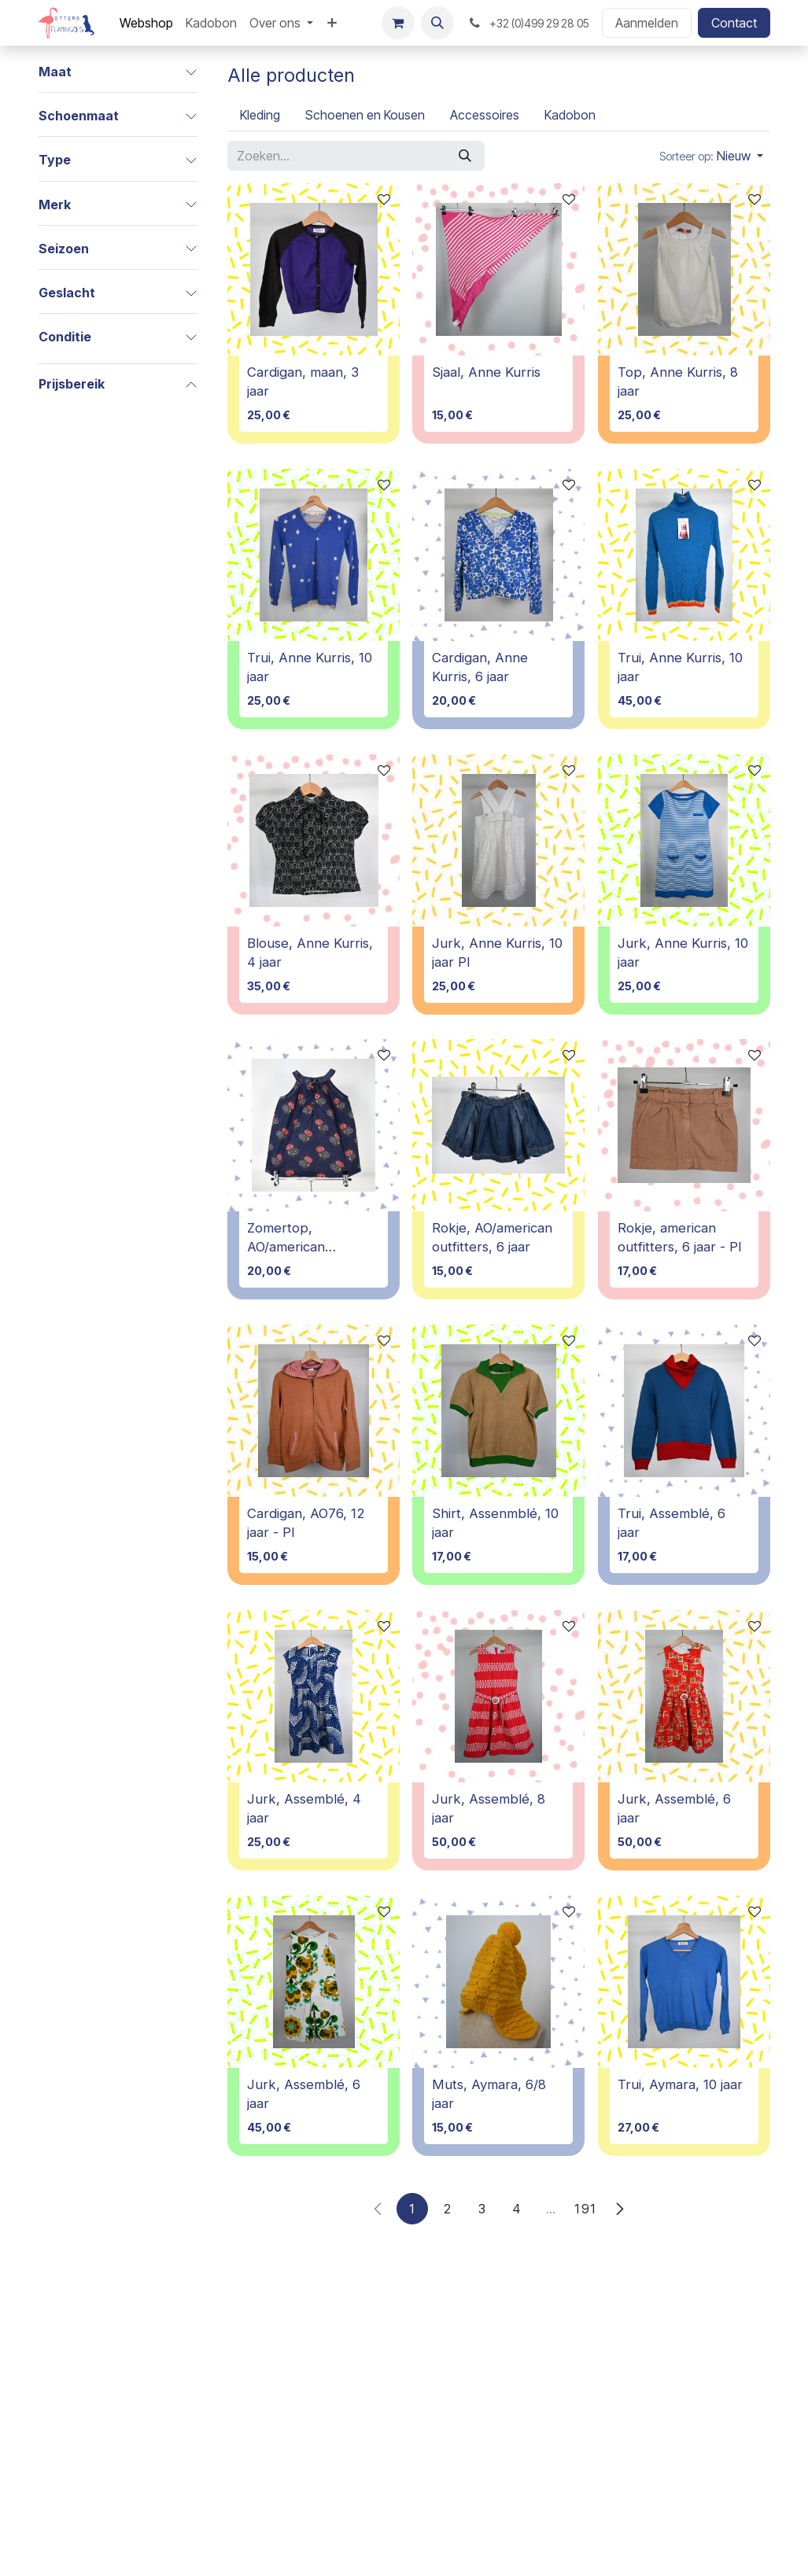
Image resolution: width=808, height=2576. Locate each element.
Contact (734, 23)
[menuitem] (146, 23)
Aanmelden (646, 23)
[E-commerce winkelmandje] (398, 22)
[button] (437, 22)
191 (585, 2209)
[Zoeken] (465, 156)
